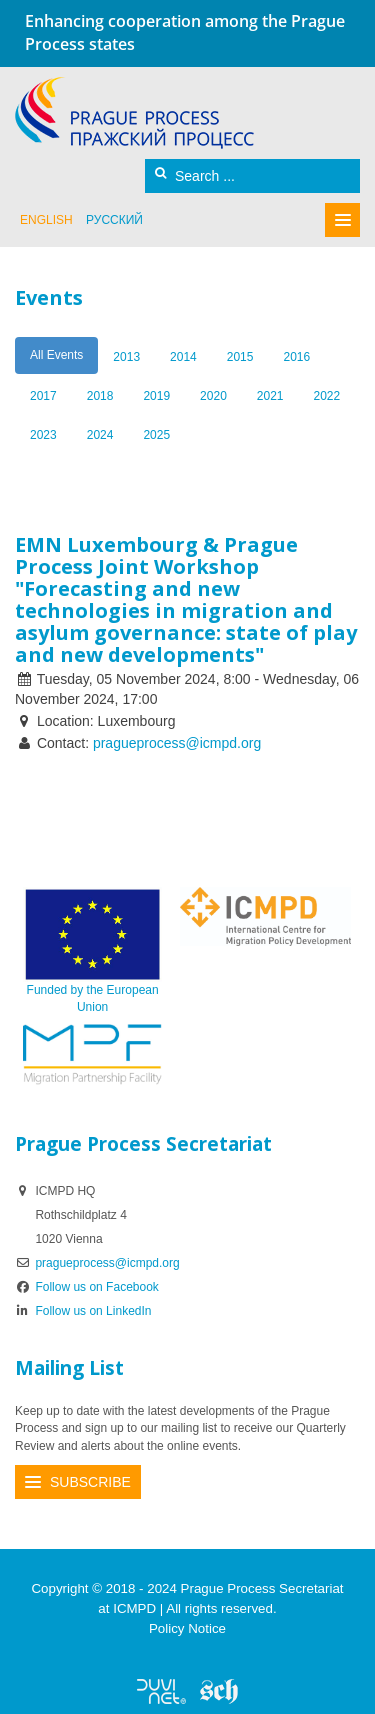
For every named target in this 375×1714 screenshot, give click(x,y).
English (46, 220)
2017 (43, 396)
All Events (56, 355)
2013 (126, 357)
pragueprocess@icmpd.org (177, 743)
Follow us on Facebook (87, 1287)
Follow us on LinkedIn (83, 1311)
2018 (100, 396)
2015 (240, 357)
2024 (100, 435)
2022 (327, 396)
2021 (270, 396)
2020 (213, 396)
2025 (156, 435)
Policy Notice (187, 1628)
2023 (43, 435)
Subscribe (90, 1482)
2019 (156, 396)
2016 (296, 357)
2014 (183, 357)
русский (114, 220)
